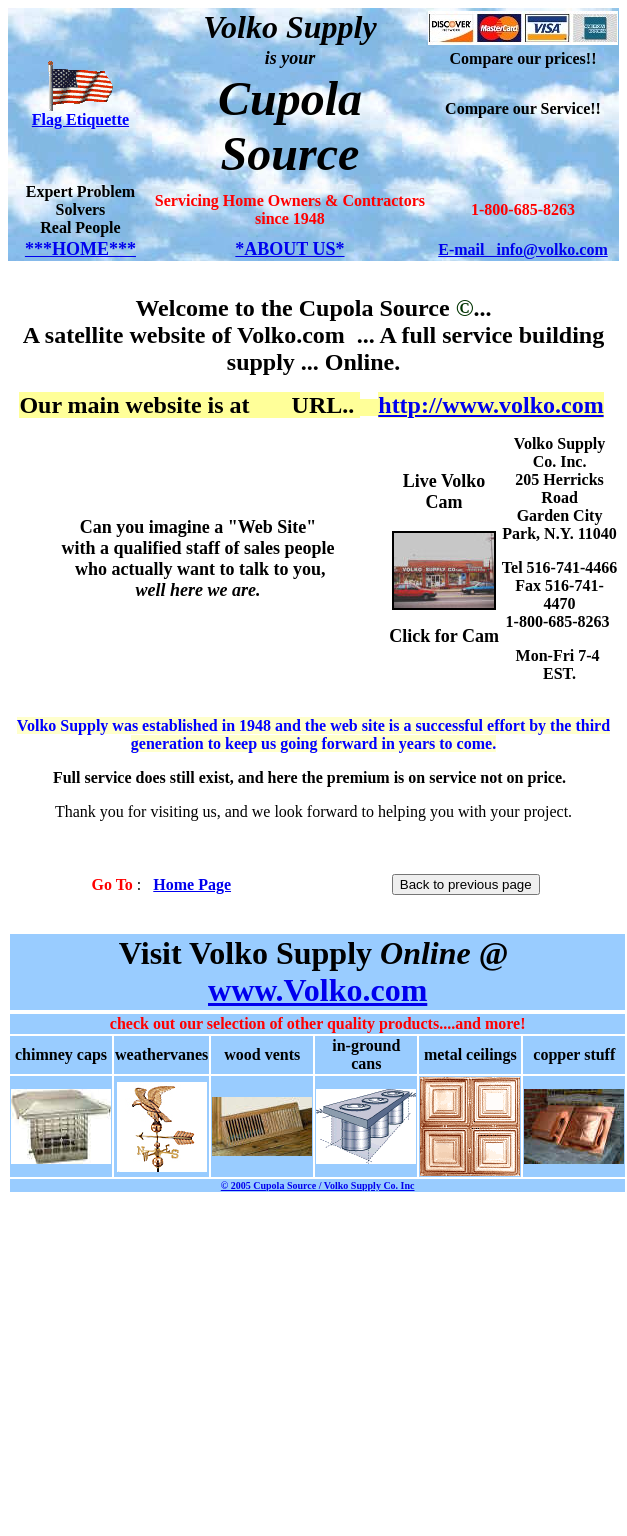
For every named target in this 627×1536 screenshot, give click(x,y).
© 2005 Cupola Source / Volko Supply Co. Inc (318, 1185)
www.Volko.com (317, 990)
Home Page (192, 884)
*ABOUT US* (289, 249)
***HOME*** (80, 249)
